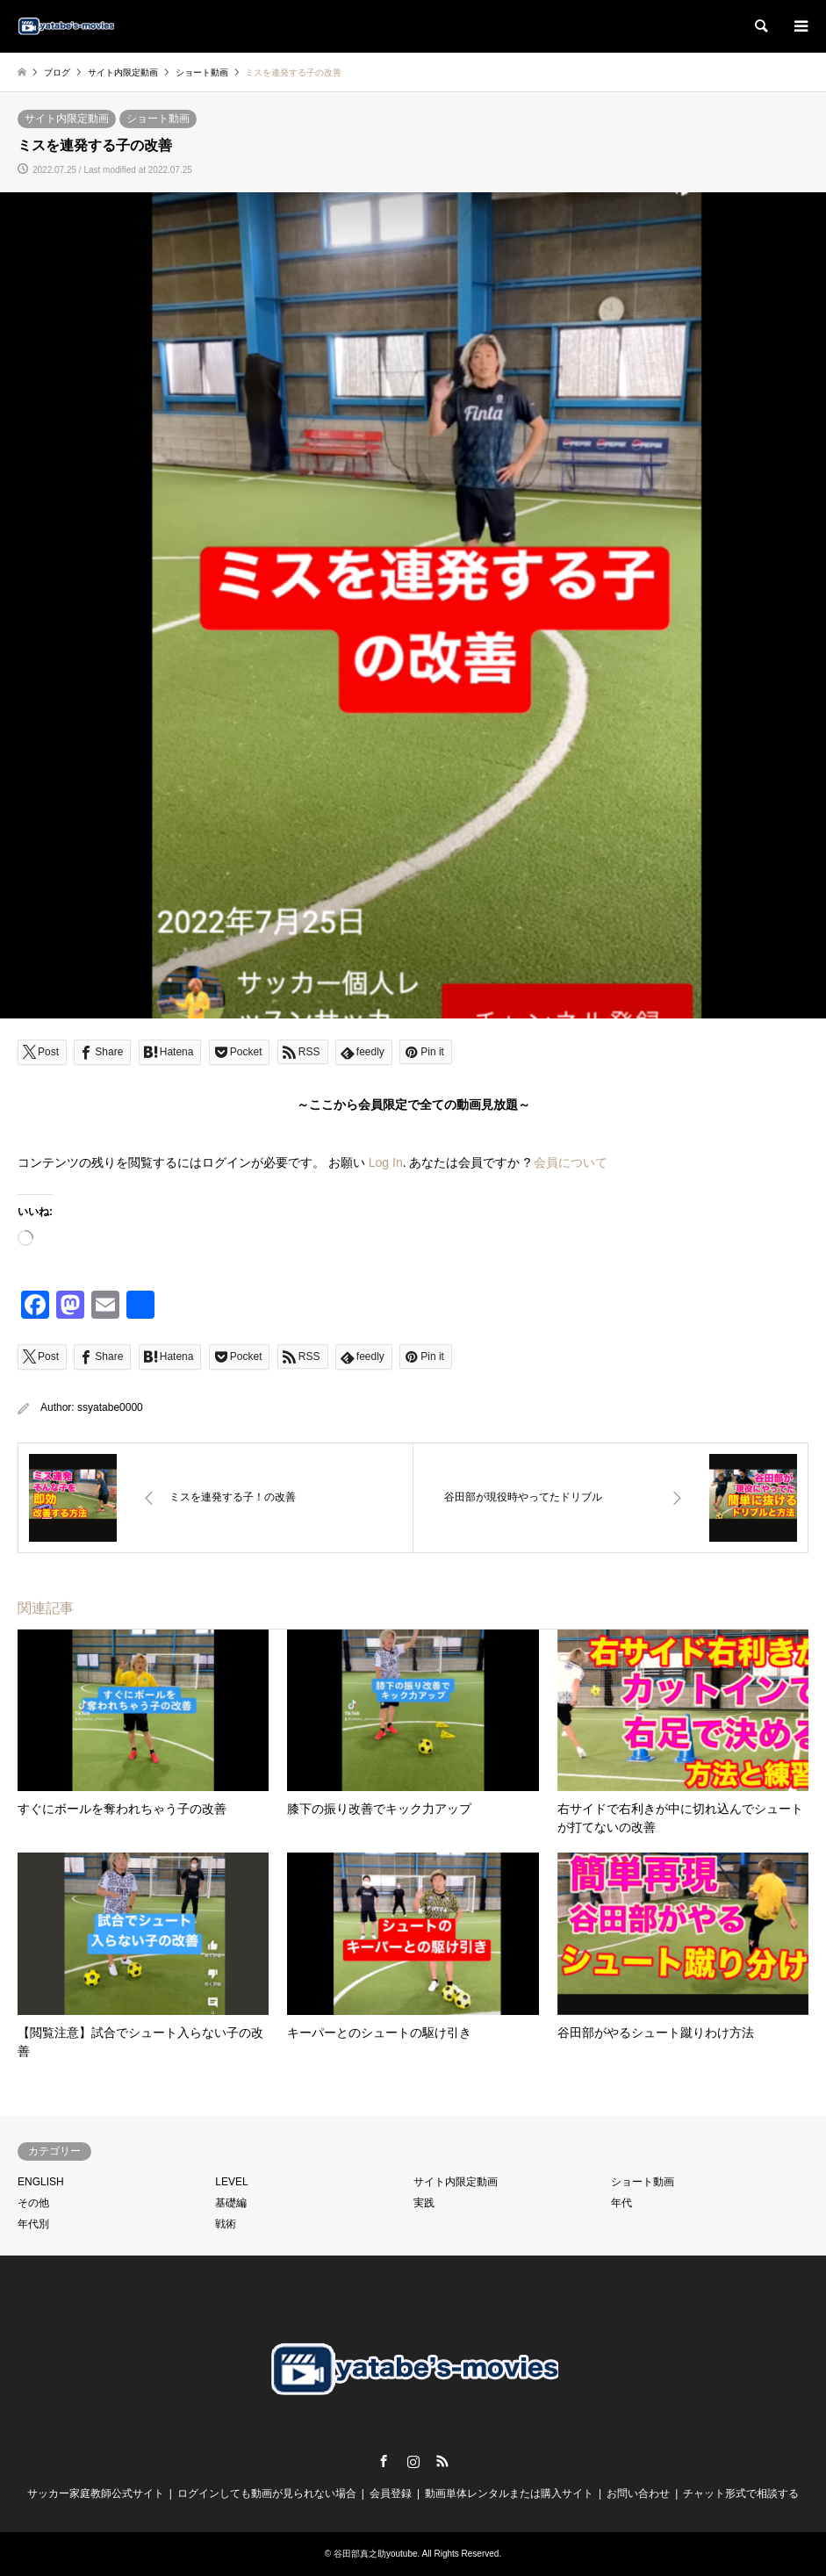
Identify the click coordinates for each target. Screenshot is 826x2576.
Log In (386, 1162)
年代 (621, 2203)
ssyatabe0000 (110, 1407)
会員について (570, 1162)
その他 (33, 2203)
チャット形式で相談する (741, 2493)
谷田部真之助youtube (376, 2553)
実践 (424, 2203)
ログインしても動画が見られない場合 (266, 2493)
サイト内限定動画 (67, 118)
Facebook (383, 2461)
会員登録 (391, 2493)
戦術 (225, 2224)
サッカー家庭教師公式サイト (95, 2493)
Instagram (413, 2461)
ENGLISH (41, 2182)
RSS (442, 2461)
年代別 (33, 2224)
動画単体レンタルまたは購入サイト (509, 2493)
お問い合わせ (638, 2493)
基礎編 (231, 2203)
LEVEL (231, 2182)
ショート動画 (158, 118)
